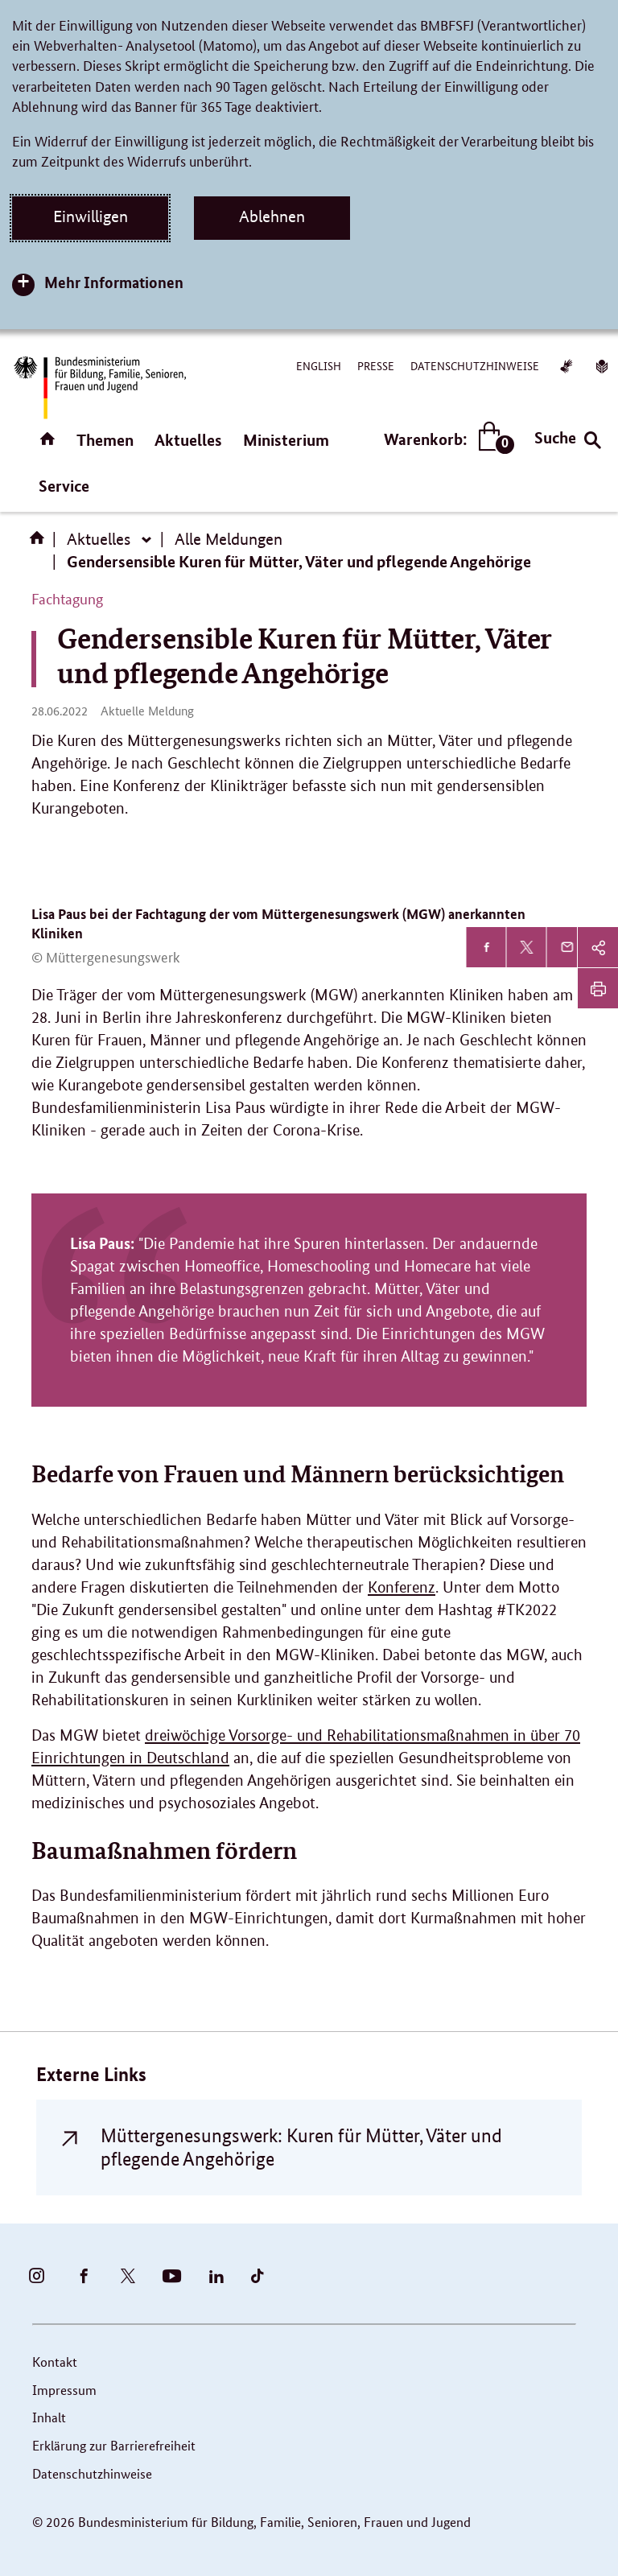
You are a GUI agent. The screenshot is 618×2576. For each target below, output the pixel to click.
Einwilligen (90, 216)
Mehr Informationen (113, 282)
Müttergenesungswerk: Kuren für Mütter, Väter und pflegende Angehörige (301, 2147)
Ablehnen (272, 216)
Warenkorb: (445, 439)
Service (64, 486)
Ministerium (286, 440)
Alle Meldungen (228, 539)
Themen (105, 440)
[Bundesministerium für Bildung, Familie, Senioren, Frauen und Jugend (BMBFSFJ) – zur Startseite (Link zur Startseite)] (99, 387)
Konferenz (401, 1587)
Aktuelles (188, 440)
